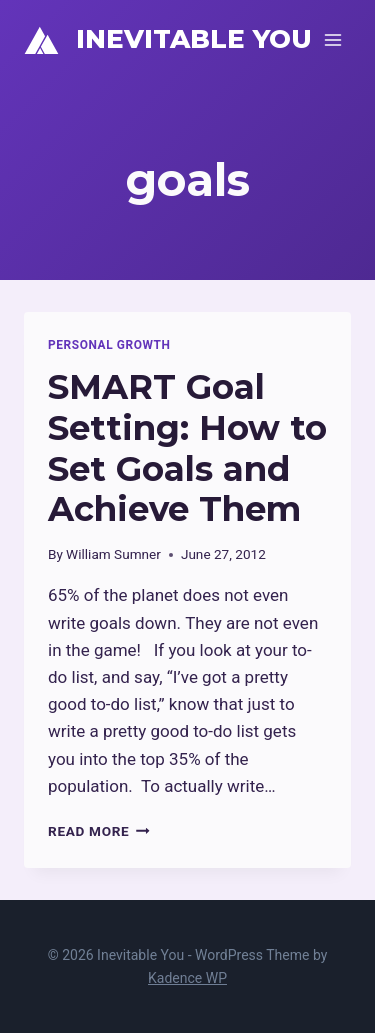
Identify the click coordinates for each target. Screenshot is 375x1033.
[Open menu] (332, 39)
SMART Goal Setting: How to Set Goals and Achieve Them (187, 448)
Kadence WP (187, 978)
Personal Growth (109, 345)
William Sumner (113, 554)
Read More (99, 831)
